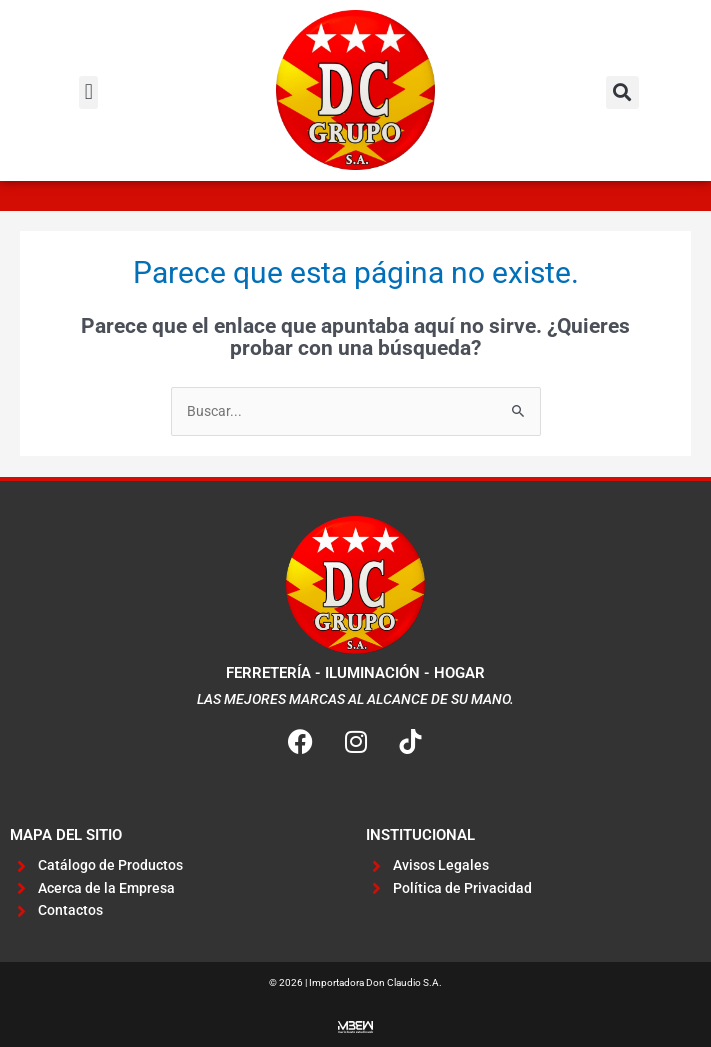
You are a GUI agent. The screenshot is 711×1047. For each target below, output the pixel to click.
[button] (88, 92)
